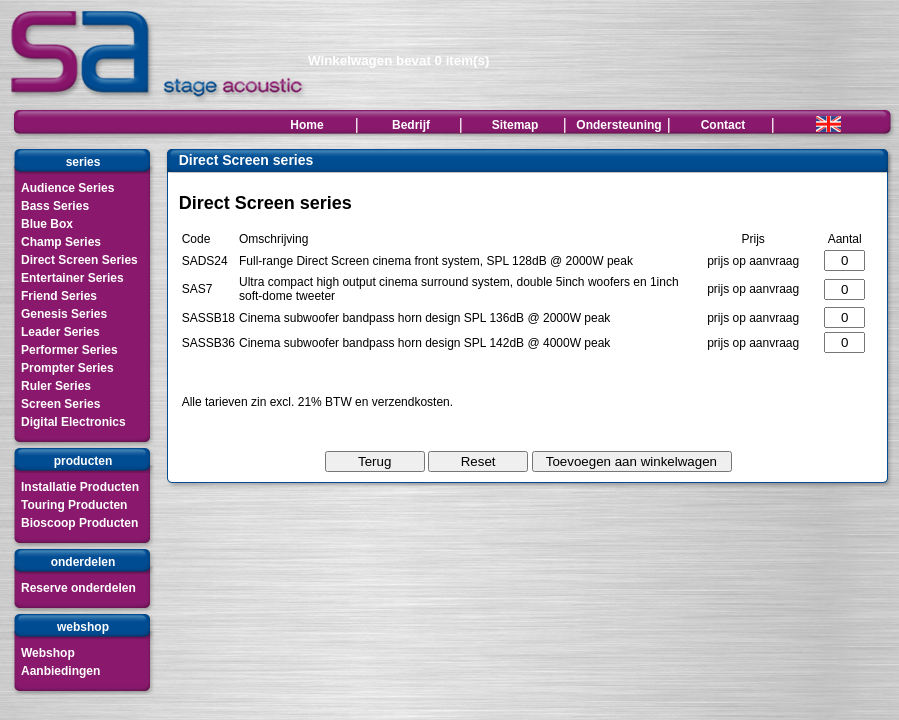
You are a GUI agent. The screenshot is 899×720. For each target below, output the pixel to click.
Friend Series (59, 296)
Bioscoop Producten (79, 523)
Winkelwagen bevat (398, 60)
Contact (723, 125)
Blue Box (47, 224)
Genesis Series (64, 314)
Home (306, 125)
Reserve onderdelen (78, 588)
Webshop (48, 653)
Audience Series (67, 188)
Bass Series (55, 206)
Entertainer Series (72, 278)
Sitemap (515, 125)
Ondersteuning (618, 125)
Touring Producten (74, 505)
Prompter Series (67, 368)
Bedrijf (411, 125)
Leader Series (60, 332)
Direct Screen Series (79, 260)
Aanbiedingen (60, 671)
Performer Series (69, 350)
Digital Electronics (73, 422)
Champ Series (61, 242)
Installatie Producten (80, 487)
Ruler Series (56, 386)
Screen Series (60, 404)
